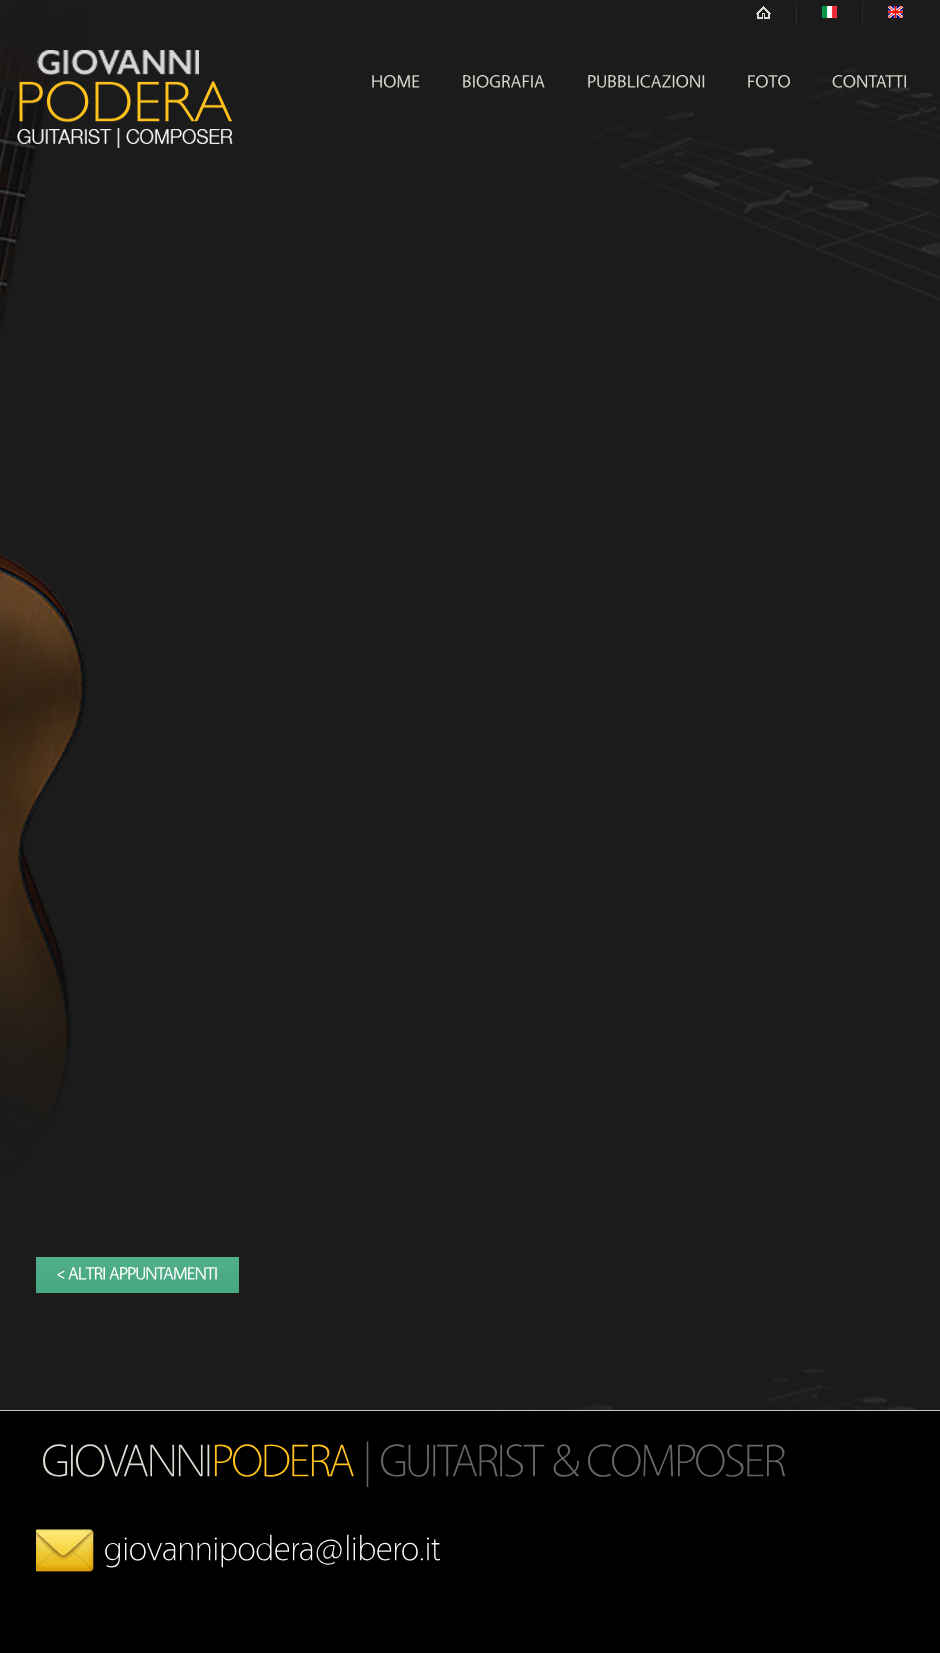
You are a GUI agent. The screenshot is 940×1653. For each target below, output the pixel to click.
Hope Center (125, 99)
